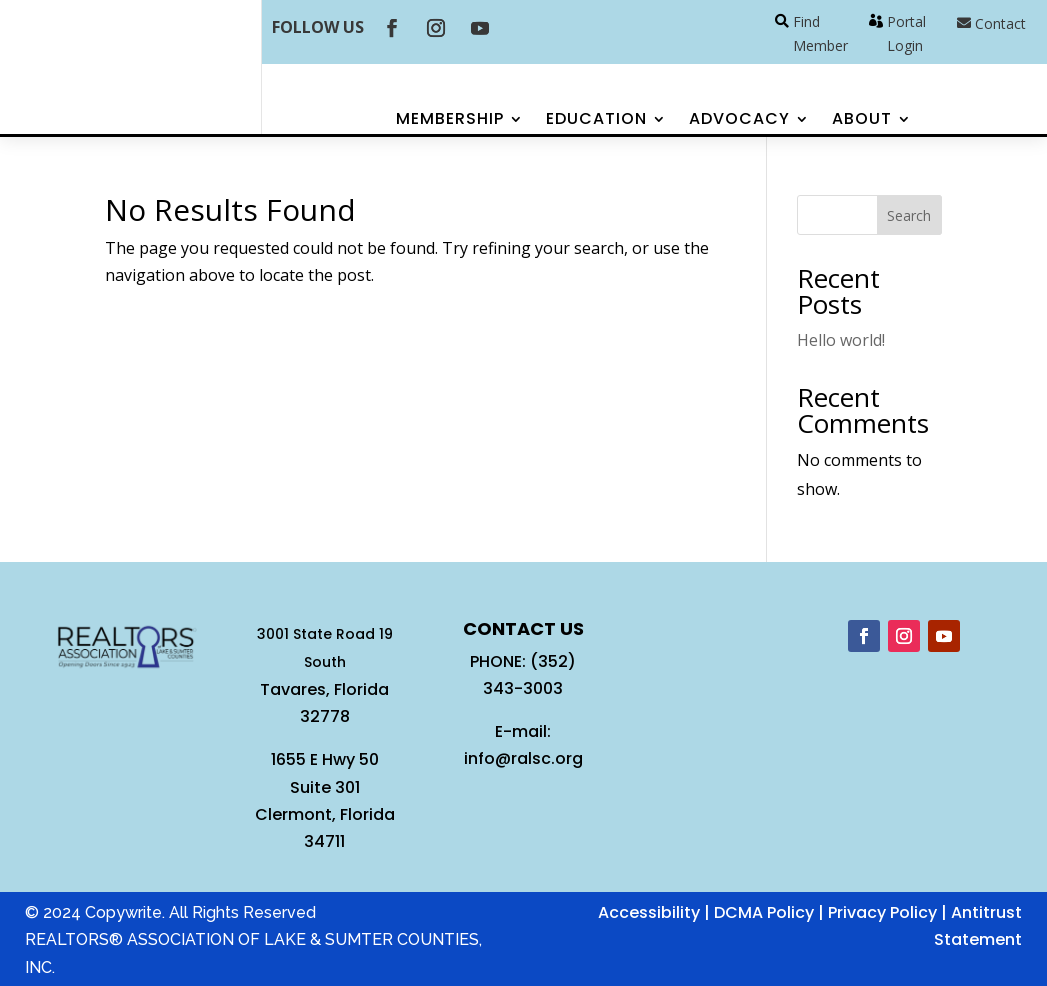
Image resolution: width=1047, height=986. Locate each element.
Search (909, 215)
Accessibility (649, 912)
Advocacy (739, 121)
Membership (450, 121)
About (862, 121)
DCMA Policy (764, 912)
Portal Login (906, 33)
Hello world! (841, 340)
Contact (1000, 23)
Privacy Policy (882, 912)
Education (596, 121)
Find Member (820, 33)
